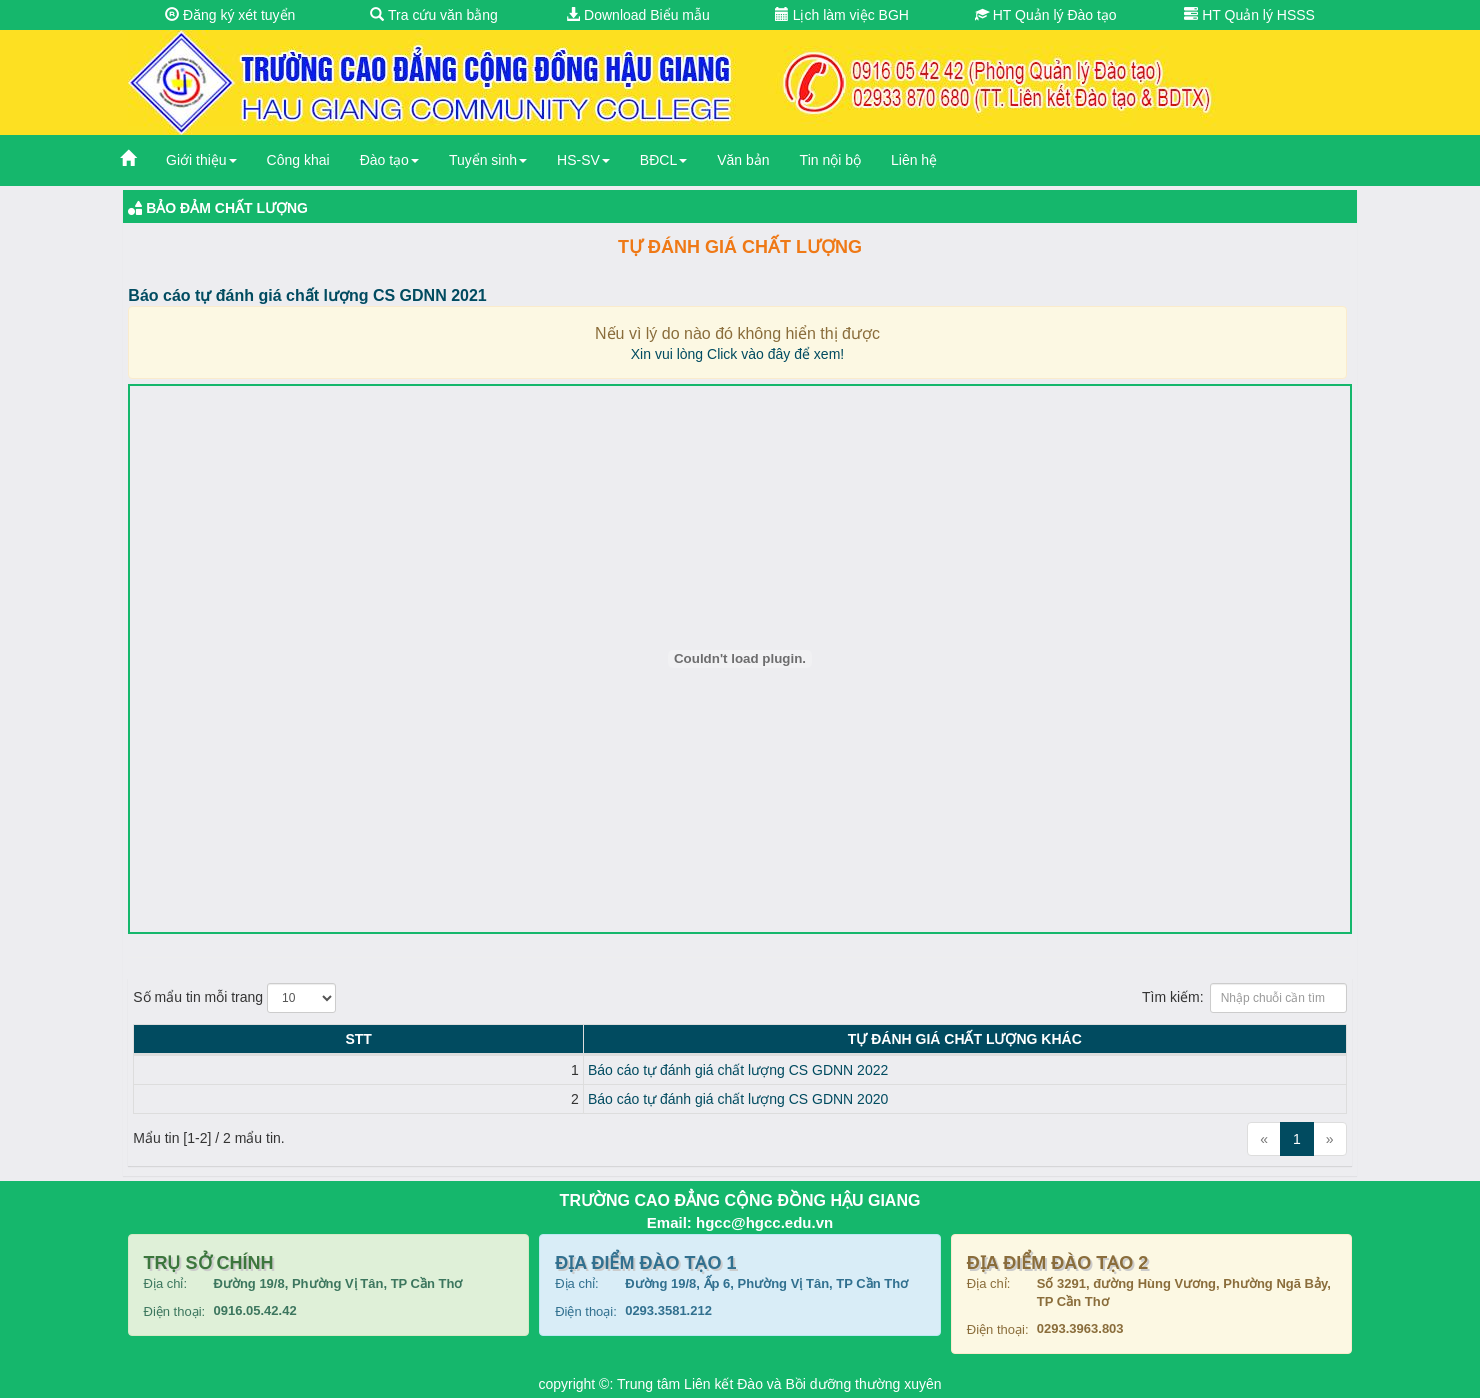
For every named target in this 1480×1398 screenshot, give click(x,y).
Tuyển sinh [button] (488, 160)
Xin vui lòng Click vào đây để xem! (737, 354)
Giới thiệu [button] (201, 160)
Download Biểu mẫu (638, 15)
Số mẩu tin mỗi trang (234, 998)
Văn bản (743, 160)
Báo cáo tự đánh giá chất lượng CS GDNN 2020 (324, 1099)
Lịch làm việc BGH (842, 15)
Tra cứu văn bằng (434, 15)
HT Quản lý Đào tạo (1046, 15)
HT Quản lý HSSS (1249, 15)
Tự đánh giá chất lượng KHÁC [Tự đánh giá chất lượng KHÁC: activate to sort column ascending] (758, 1039)
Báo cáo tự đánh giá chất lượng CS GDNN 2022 (324, 1070)
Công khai (298, 160)
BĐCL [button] (663, 160)
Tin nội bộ (830, 160)
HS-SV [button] (583, 160)
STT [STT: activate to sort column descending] (152, 1039)
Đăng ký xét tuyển (230, 15)
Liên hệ (914, 160)
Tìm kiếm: (1244, 998)
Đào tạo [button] (389, 160)
